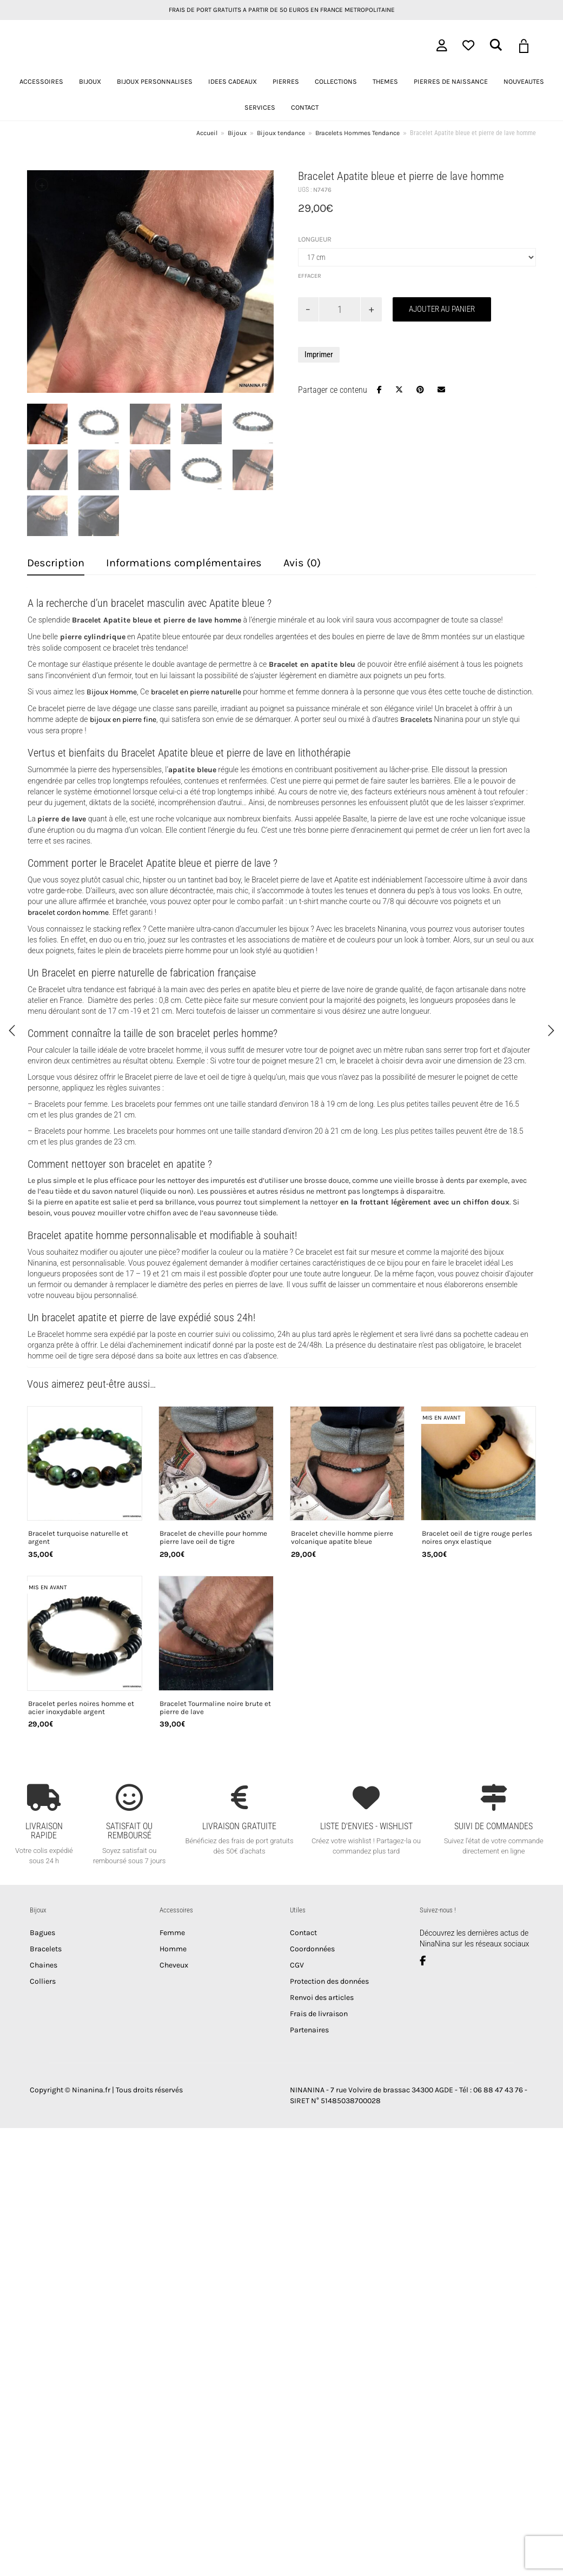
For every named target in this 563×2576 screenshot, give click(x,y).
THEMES (385, 81)
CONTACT (305, 107)
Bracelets (416, 719)
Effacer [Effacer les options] (309, 275)
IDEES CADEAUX (232, 81)
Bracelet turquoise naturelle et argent (78, 1537)
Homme (173, 1948)
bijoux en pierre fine (123, 719)
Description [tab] (55, 563)
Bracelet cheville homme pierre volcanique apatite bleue (342, 1537)
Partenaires (309, 2030)
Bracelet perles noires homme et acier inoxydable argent (81, 1708)
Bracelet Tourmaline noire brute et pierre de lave (215, 1708)
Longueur (315, 239)
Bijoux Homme (112, 692)
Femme (172, 1932)
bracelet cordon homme (68, 912)
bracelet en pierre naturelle (196, 692)
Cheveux (174, 1965)
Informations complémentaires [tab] (184, 563)
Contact (303, 1932)
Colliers (43, 1981)
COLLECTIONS (336, 81)
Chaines (43, 1965)
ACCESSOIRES (41, 81)
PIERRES (286, 81)
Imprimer (318, 354)
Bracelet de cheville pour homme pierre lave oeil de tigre (213, 1537)
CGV (297, 1965)
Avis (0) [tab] (302, 563)
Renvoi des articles (322, 1997)
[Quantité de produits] (340, 309)
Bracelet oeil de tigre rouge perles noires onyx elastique (477, 1537)
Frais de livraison (319, 2013)
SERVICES (259, 107)
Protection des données (329, 1981)
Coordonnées (312, 1948)
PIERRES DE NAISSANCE (451, 81)
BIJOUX (90, 81)
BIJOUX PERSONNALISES (155, 81)
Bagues (42, 1932)
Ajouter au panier (442, 309)
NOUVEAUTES (524, 81)
